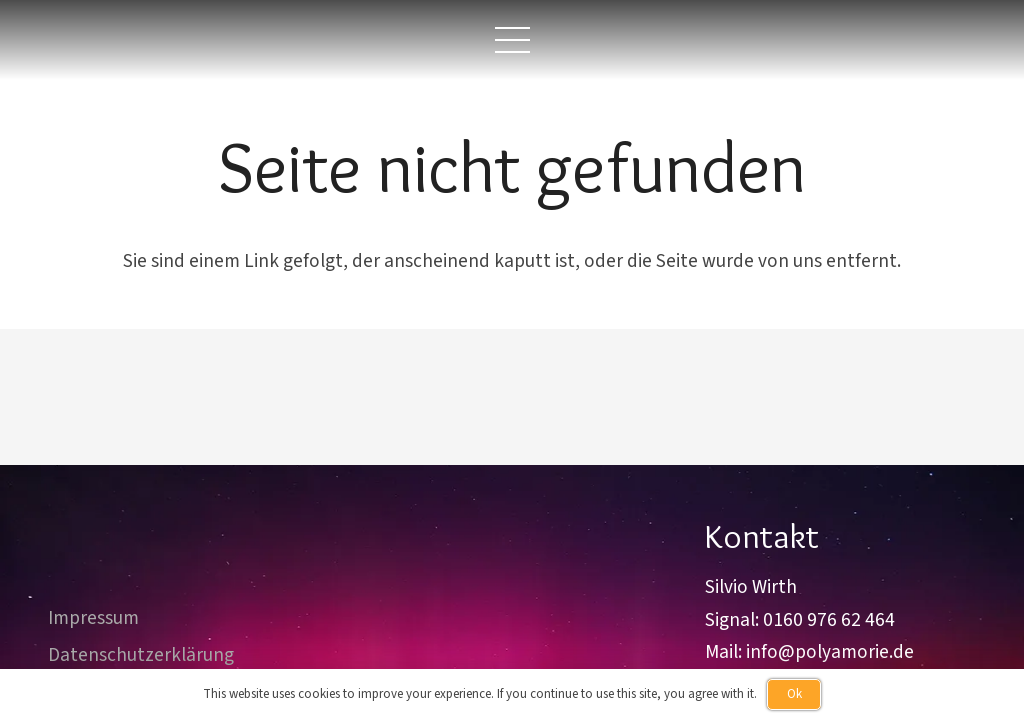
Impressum (93, 618)
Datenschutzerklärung (141, 655)
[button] (512, 40)
